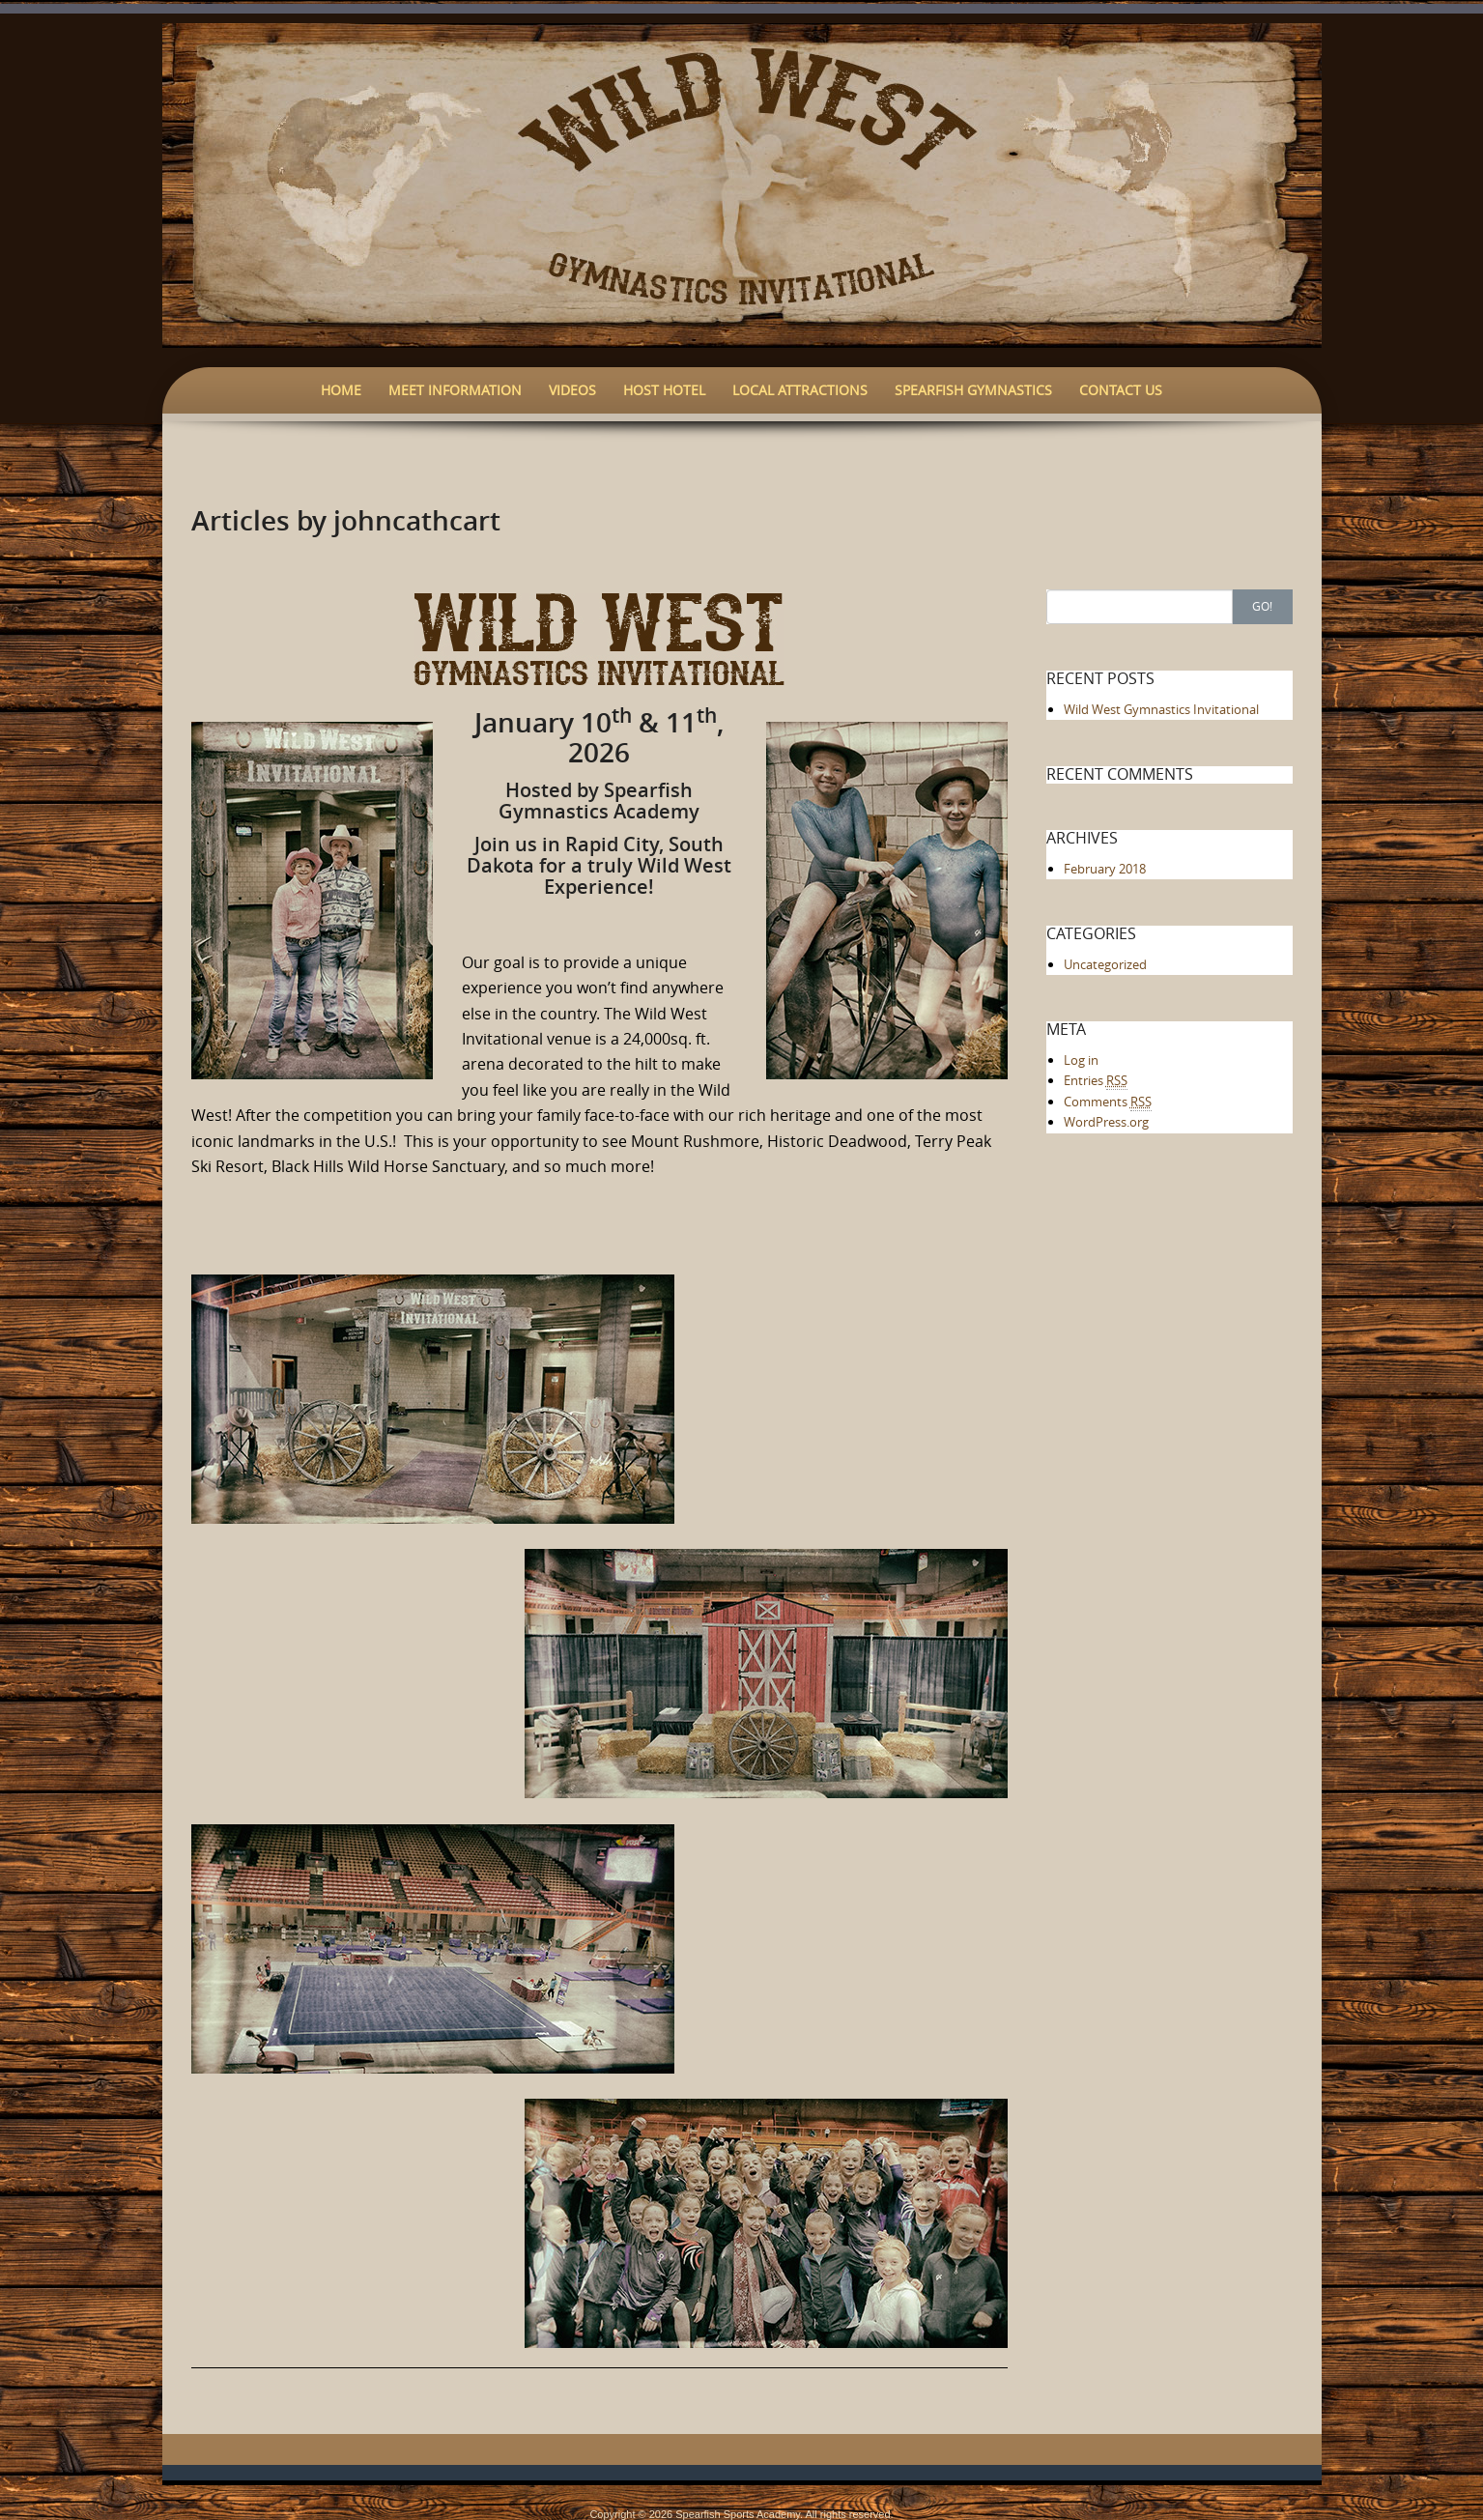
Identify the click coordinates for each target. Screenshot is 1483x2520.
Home (341, 390)
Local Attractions (800, 390)
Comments (1108, 1102)
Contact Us (1120, 390)
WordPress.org (1106, 1122)
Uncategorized (1105, 964)
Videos (572, 390)
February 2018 (1105, 868)
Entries (1095, 1081)
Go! (1262, 606)
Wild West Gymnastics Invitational (1161, 709)
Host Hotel (664, 390)
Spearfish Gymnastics (973, 390)
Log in (1081, 1060)
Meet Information (455, 390)
